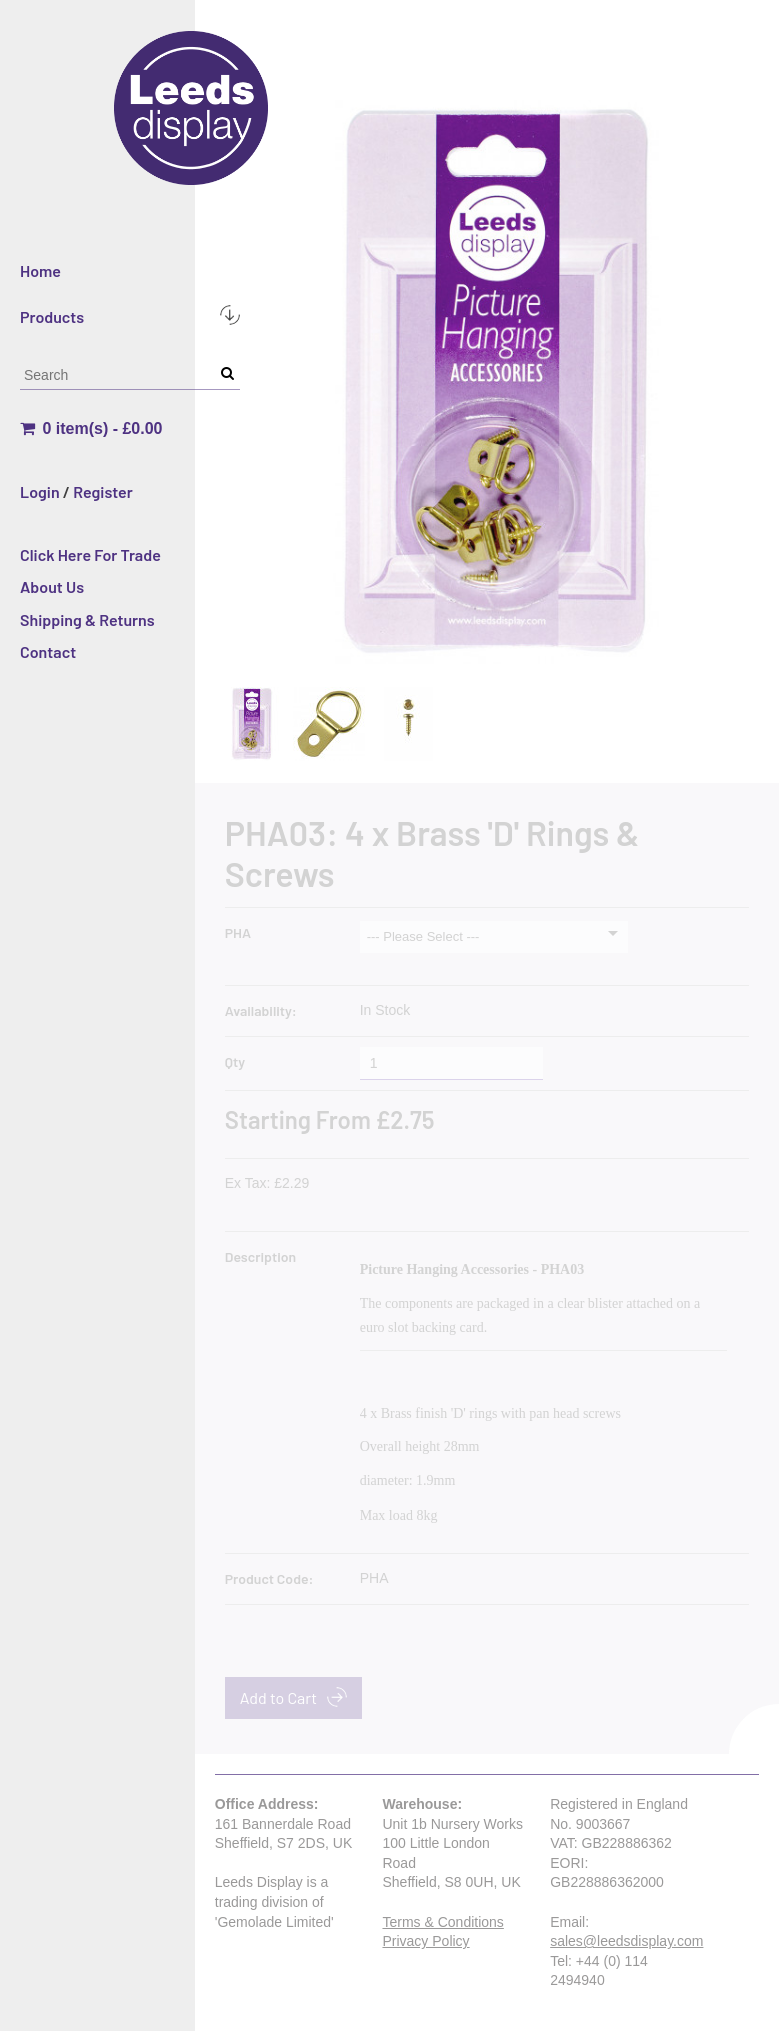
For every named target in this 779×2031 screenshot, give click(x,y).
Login (40, 491)
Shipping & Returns (87, 619)
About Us (52, 586)
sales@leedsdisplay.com (626, 1941)
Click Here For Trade (90, 554)
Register (103, 491)
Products (130, 315)
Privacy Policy (425, 1941)
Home (40, 270)
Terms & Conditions (442, 1922)
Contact (48, 651)
